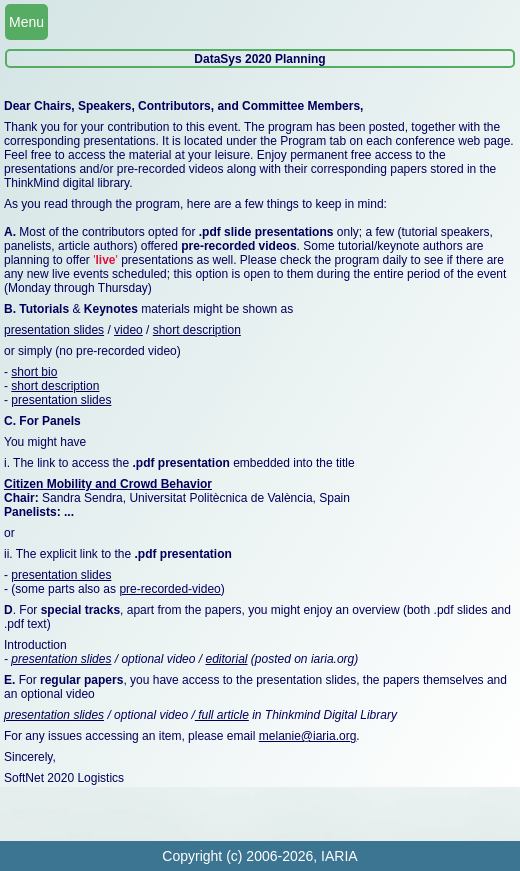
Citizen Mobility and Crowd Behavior (108, 484)
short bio (34, 372)
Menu (26, 22)
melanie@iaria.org (308, 736)
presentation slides (54, 330)
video (128, 330)
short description (197, 330)
